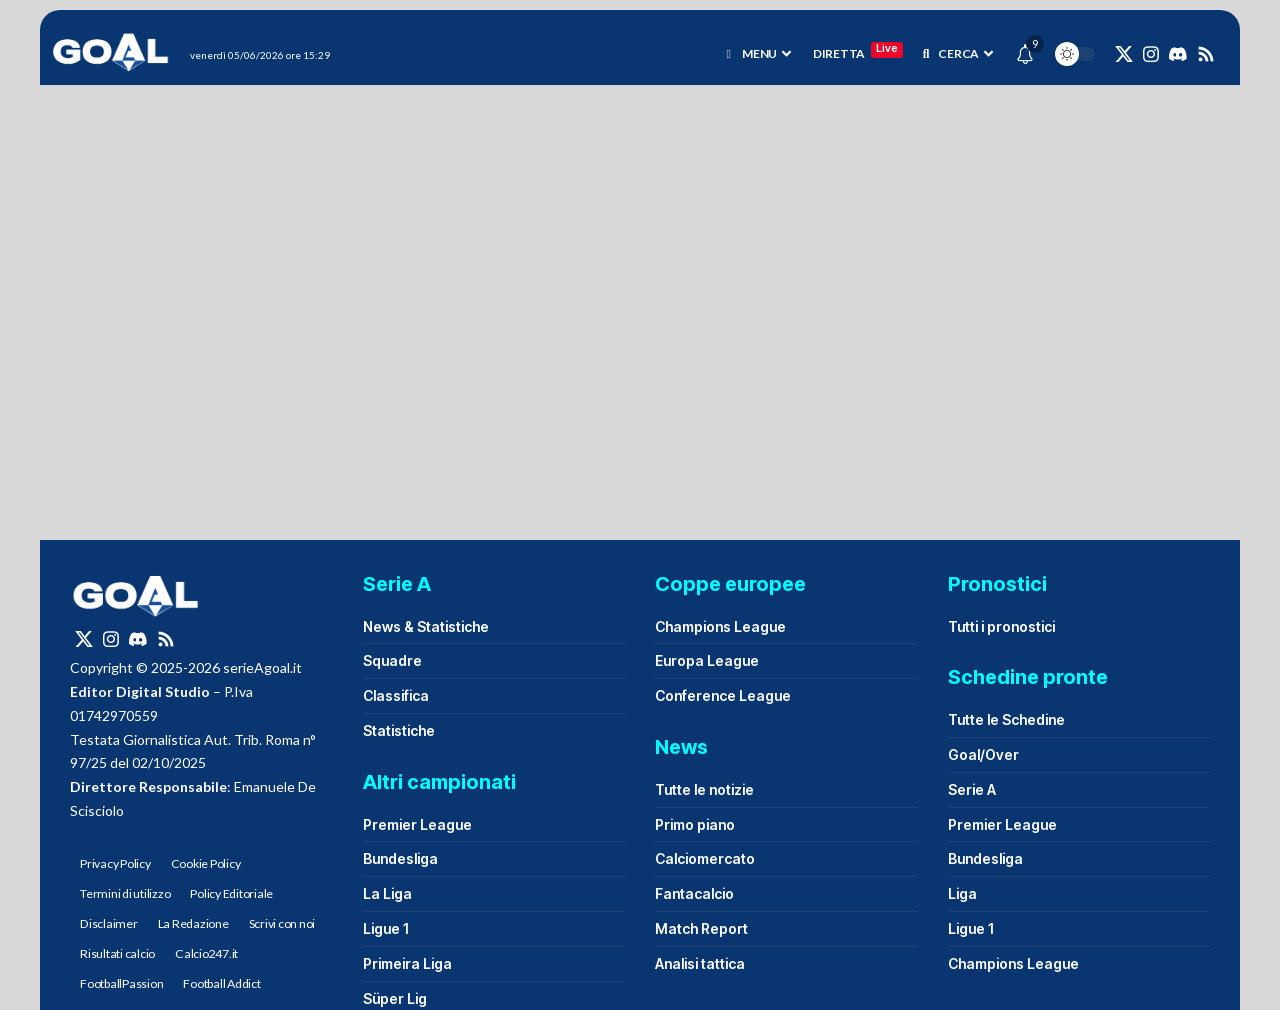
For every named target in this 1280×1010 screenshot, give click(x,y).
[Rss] (1206, 54)
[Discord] (1178, 54)
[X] (1124, 54)
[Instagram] (1151, 54)
